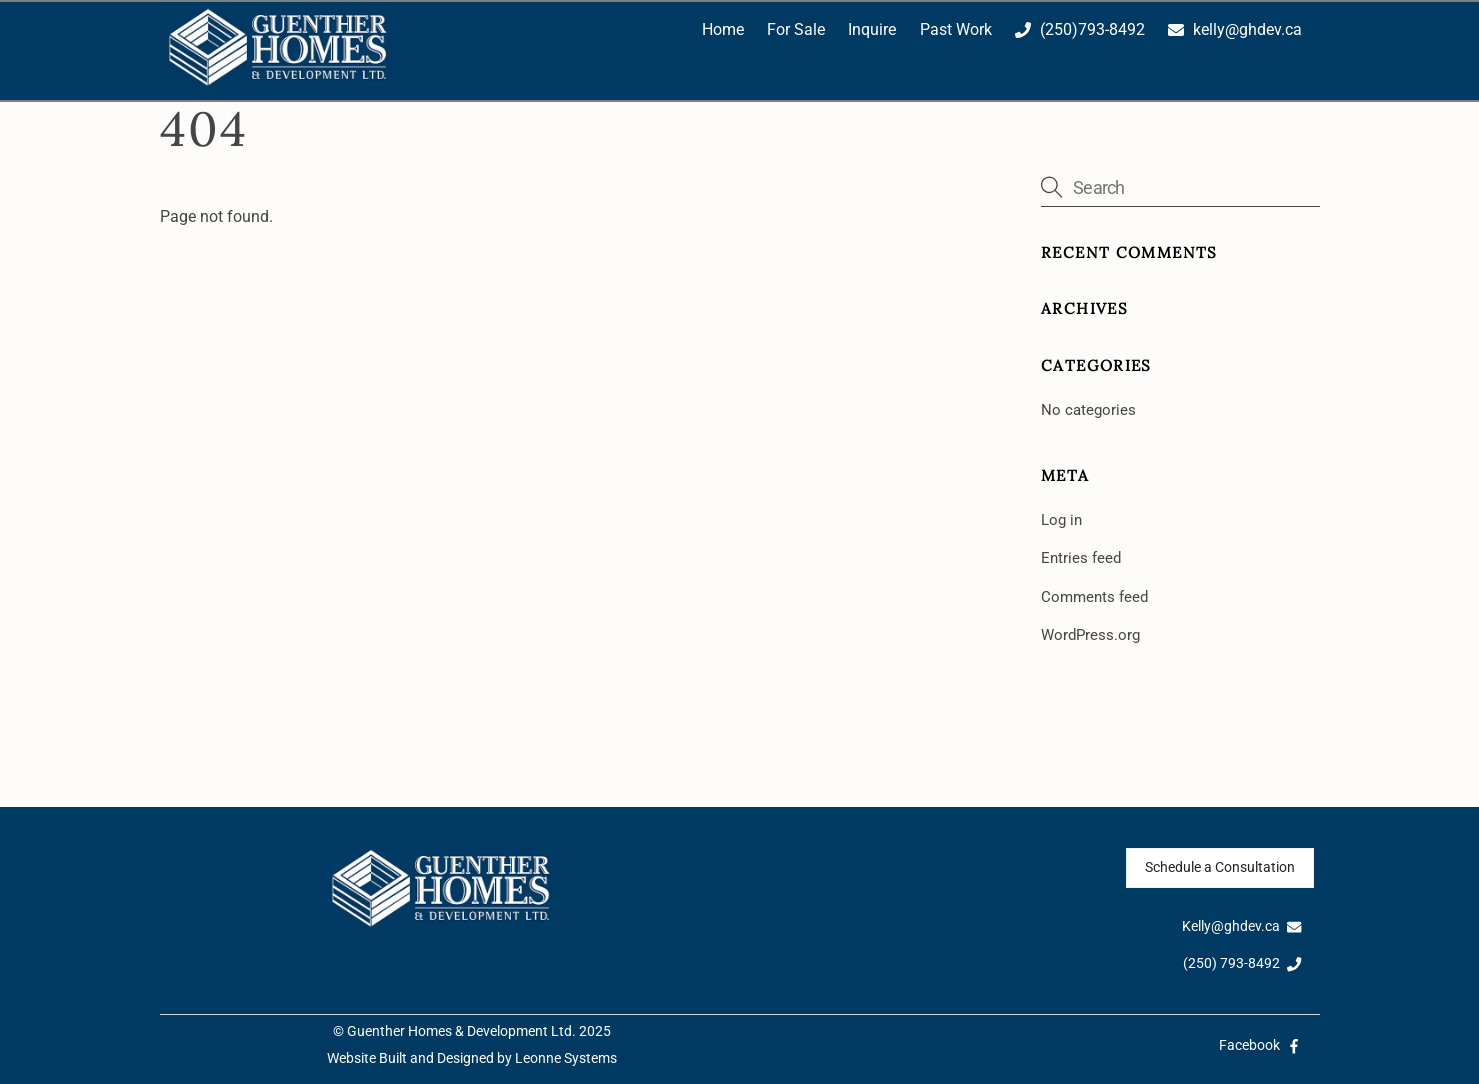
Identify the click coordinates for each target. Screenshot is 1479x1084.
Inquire (872, 29)
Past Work (956, 29)
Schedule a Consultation (1220, 867)
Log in (1061, 520)
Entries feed (1081, 558)
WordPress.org (1090, 635)
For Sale (796, 29)
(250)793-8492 (1080, 29)
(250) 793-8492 (1242, 963)
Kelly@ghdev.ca (1242, 926)
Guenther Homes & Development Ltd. (461, 1031)
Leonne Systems (566, 1058)
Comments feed (1094, 597)
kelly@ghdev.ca (1235, 29)
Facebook (1260, 1045)
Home (723, 29)
